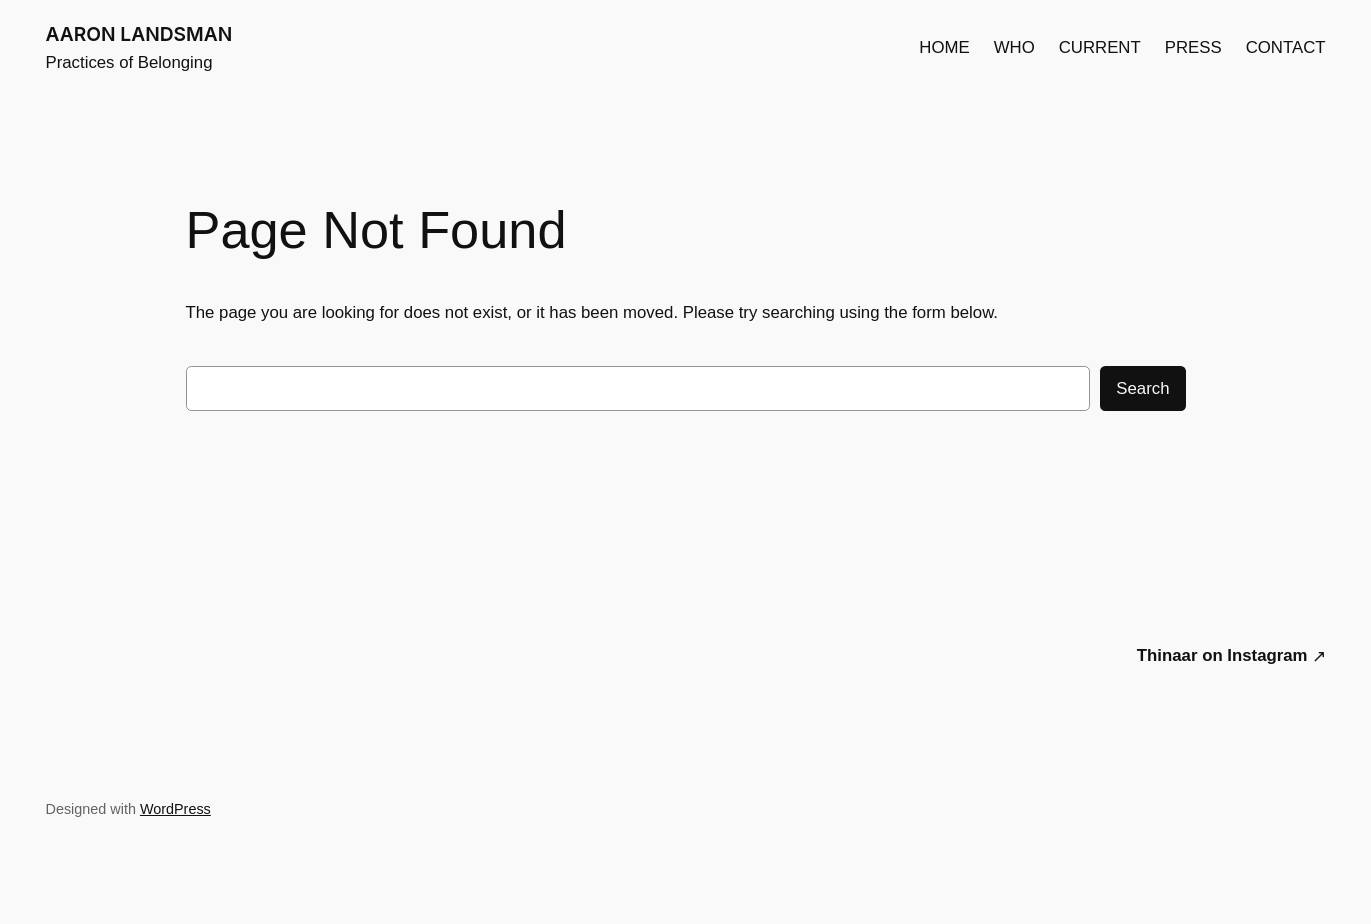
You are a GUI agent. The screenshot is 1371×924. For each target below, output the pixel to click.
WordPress (175, 809)
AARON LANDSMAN (139, 34)
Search (1142, 388)
